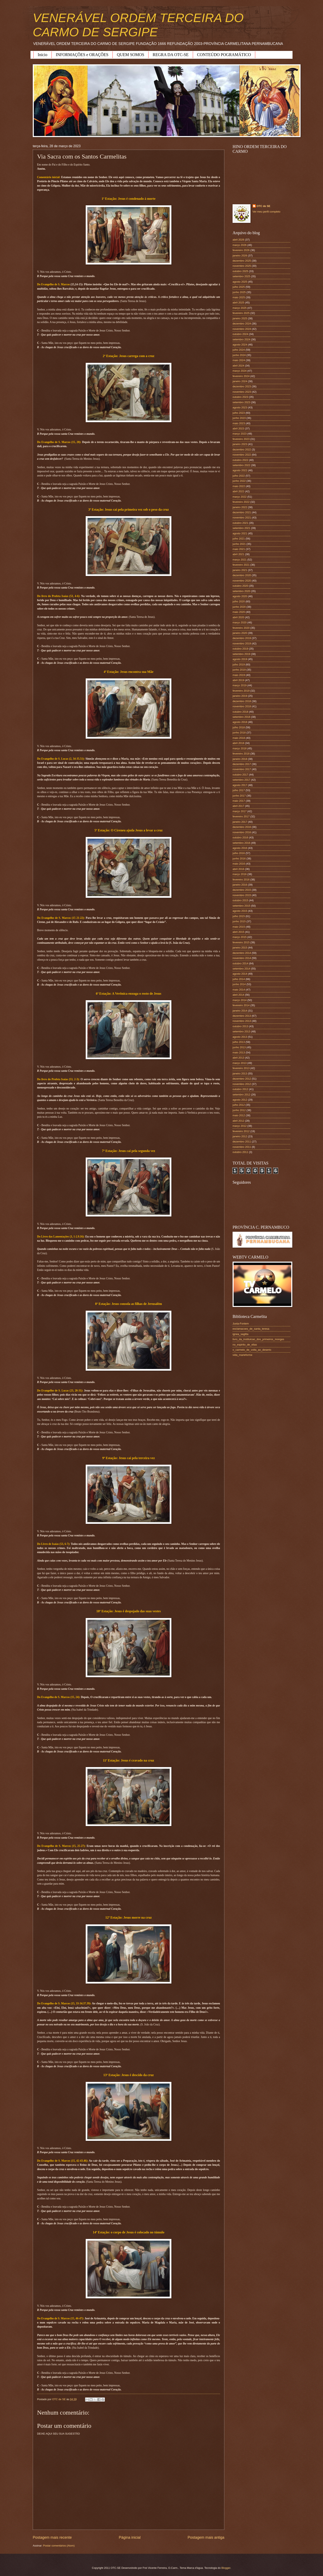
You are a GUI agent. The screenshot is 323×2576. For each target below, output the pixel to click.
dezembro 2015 (242, 889)
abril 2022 (238, 491)
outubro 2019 (240, 648)
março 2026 (240, 245)
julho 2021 (239, 538)
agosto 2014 (240, 973)
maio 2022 (239, 486)
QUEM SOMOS (130, 54)
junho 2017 (239, 795)
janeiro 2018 (240, 758)
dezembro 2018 (242, 701)
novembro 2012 (242, 1084)
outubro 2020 (240, 585)
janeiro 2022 (240, 507)
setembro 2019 (241, 654)
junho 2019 (239, 669)
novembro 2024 (242, 328)
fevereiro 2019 (241, 690)
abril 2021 (238, 554)
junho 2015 (239, 921)
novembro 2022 (242, 454)
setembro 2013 (241, 1031)
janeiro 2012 (240, 1136)
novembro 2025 (242, 265)
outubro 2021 (240, 522)
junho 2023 (239, 418)
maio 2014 (239, 989)
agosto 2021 (240, 533)
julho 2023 (239, 412)
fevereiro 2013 (241, 1068)
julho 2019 (239, 664)
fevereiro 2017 (241, 816)
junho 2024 (239, 355)
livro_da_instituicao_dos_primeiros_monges (258, 1339)
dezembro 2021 (242, 512)
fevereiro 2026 (241, 250)
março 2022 (240, 496)
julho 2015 (239, 916)
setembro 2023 (241, 402)
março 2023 (240, 433)
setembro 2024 (241, 339)
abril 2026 (238, 239)
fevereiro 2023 (241, 439)
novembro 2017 (242, 769)
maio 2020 (239, 611)
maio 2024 (239, 360)
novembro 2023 (242, 391)
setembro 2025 (241, 276)
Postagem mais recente (52, 2537)
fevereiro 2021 (241, 564)
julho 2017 (239, 790)
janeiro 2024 (240, 381)
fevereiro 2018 (241, 753)
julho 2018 (239, 727)
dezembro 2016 (242, 827)
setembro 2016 (241, 842)
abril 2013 (238, 1057)
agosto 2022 (240, 470)
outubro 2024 (240, 334)
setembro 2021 (241, 528)
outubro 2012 (240, 1089)
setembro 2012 (241, 1094)
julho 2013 (239, 1042)
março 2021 (240, 559)
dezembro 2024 (242, 323)
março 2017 (240, 811)
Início (42, 54)
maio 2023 (239, 423)
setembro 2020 (241, 591)
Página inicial (129, 2537)
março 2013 (240, 1063)
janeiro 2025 (240, 318)
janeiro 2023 (240, 444)
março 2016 (240, 874)
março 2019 (240, 685)
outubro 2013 (240, 1026)
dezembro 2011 (242, 1141)
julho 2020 (239, 601)
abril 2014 (238, 994)
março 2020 (240, 622)
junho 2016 (239, 858)
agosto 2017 (240, 785)
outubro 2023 (240, 396)
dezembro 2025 (242, 260)
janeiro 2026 (240, 255)
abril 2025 (238, 302)
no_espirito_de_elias (245, 1344)
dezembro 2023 (242, 386)
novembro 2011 (242, 1146)
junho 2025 (239, 292)
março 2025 (240, 307)
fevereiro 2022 (241, 501)
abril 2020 (238, 617)
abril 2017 (238, 805)
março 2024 (240, 370)
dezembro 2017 (242, 764)
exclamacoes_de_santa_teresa (251, 1328)
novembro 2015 (242, 895)
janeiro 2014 (240, 1010)
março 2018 (240, 748)
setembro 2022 (241, 465)
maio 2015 (239, 926)
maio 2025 (239, 297)
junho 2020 (239, 606)
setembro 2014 (241, 968)
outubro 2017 (240, 774)
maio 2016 (239, 863)
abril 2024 (238, 365)
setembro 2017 (241, 779)
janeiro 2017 (240, 821)
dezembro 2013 (242, 1015)
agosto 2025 (240, 281)
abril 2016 (238, 869)
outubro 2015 (240, 900)
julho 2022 (239, 475)
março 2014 (240, 1000)
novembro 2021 (242, 517)
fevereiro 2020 (241, 627)
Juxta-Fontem (241, 1323)
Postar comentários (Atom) (59, 2545)
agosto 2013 (240, 1036)
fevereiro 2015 (241, 942)
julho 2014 (239, 979)
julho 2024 (239, 349)
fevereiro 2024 (241, 376)
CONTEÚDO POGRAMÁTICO (224, 54)
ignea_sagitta (240, 1334)
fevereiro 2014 (241, 1005)
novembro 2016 (242, 832)
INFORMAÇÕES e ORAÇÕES (82, 54)
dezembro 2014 (242, 952)
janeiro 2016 (240, 884)
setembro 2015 (241, 905)
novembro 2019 (242, 643)
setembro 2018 (241, 716)
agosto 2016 (240, 848)
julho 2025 (239, 286)
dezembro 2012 (242, 1078)
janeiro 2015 (240, 947)
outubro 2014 (240, 963)
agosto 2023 (240, 407)
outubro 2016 (240, 837)
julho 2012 (239, 1104)
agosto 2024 (240, 344)
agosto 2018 (240, 722)
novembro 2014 (242, 958)
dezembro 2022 (242, 449)
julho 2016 (239, 853)
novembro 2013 (242, 1020)
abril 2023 (238, 428)
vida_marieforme (242, 1354)
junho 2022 (239, 480)
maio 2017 (239, 800)
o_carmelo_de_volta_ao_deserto (252, 1349)
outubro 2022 (240, 460)
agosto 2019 (240, 659)
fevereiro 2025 (241, 313)
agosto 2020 (240, 596)
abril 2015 (238, 931)
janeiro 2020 (240, 633)
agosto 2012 (240, 1099)
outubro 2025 (240, 271)
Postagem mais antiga (206, 2537)
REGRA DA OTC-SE (170, 54)
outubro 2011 (240, 1152)
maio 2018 (239, 737)
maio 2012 (239, 1115)
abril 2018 (238, 743)
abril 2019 (238, 680)
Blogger (226, 2567)
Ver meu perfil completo (266, 211)
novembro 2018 (242, 706)
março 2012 (240, 1125)
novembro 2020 (242, 580)
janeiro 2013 (240, 1073)
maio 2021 (239, 549)
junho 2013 (239, 1047)
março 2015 (240, 937)
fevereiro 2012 (241, 1131)
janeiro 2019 (240, 695)
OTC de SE (263, 206)
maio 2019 (239, 675)
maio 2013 (239, 1052)
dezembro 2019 (242, 638)
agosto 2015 (240, 910)
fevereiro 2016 (241, 879)
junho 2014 (239, 984)
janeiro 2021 (240, 570)
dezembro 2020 (242, 575)
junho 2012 (239, 1110)
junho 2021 (239, 543)
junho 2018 (239, 732)
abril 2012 (238, 1120)
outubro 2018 (240, 711)
